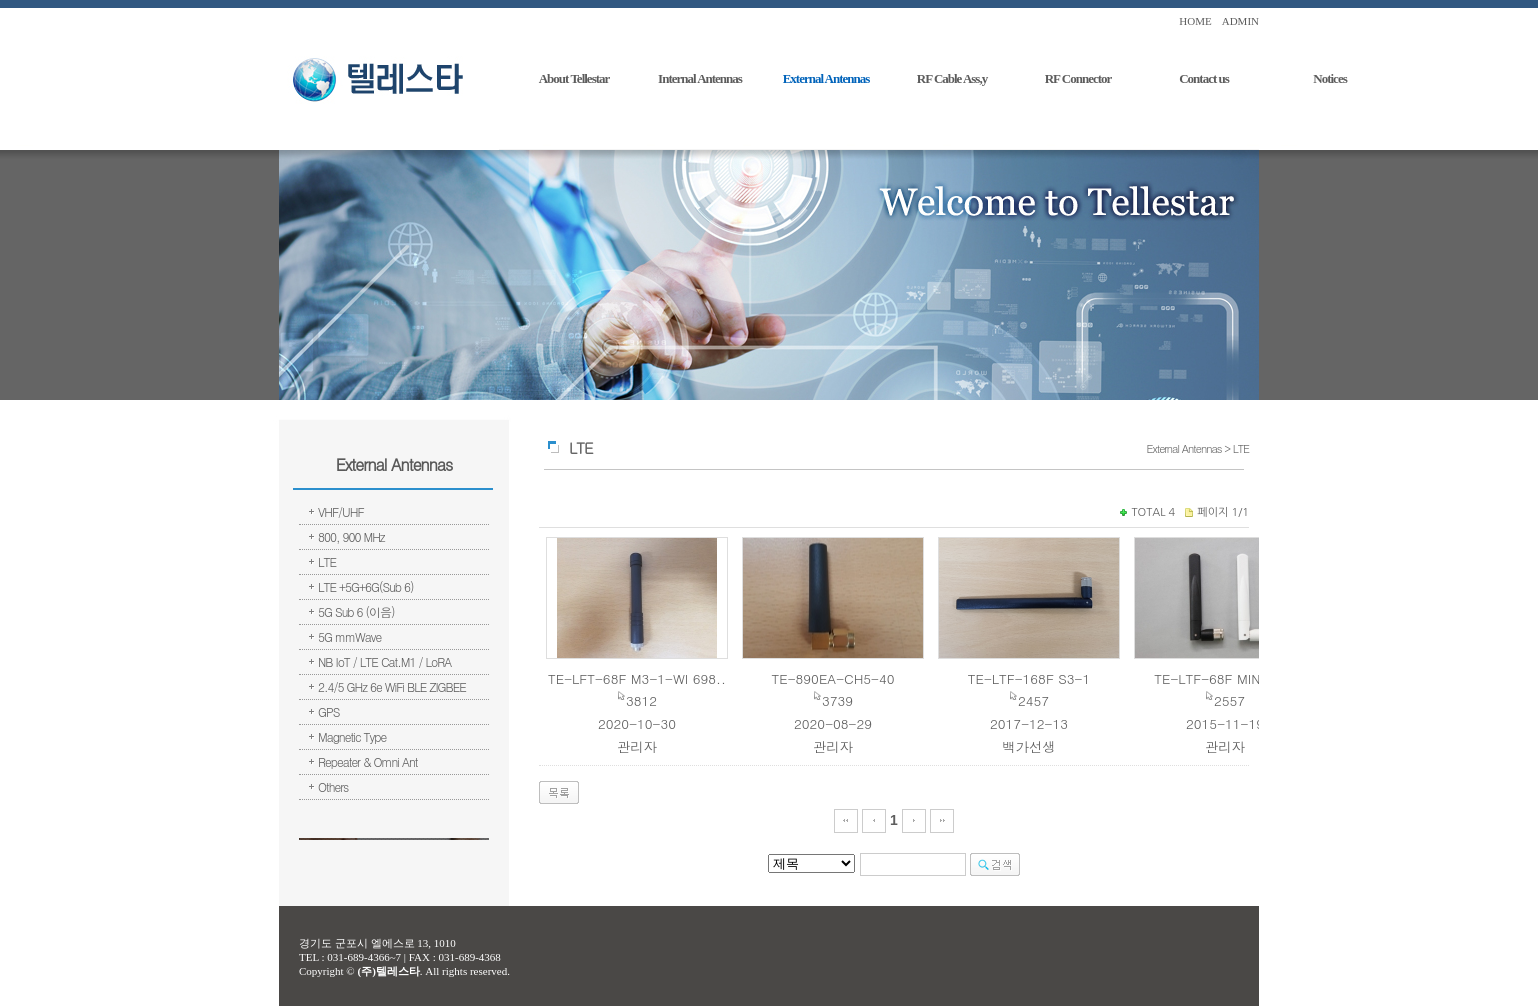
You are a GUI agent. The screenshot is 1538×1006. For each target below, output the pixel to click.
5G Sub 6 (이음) (356, 611)
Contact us (1204, 78)
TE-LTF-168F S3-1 (1029, 678)
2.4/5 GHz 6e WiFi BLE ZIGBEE (392, 686)
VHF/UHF (341, 511)
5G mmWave (349, 636)
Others (333, 786)
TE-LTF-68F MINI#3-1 (1225, 678)
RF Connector (1078, 78)
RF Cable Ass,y (952, 78)
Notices (1329, 78)
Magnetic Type (352, 736)
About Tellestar (574, 78)
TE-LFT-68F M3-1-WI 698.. (637, 678)
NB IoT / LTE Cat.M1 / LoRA (384, 661)
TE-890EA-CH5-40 (833, 678)
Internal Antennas (700, 78)
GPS (328, 711)
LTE (327, 561)
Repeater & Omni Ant (368, 761)
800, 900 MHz (351, 536)
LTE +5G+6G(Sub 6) (366, 586)
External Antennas (826, 78)
